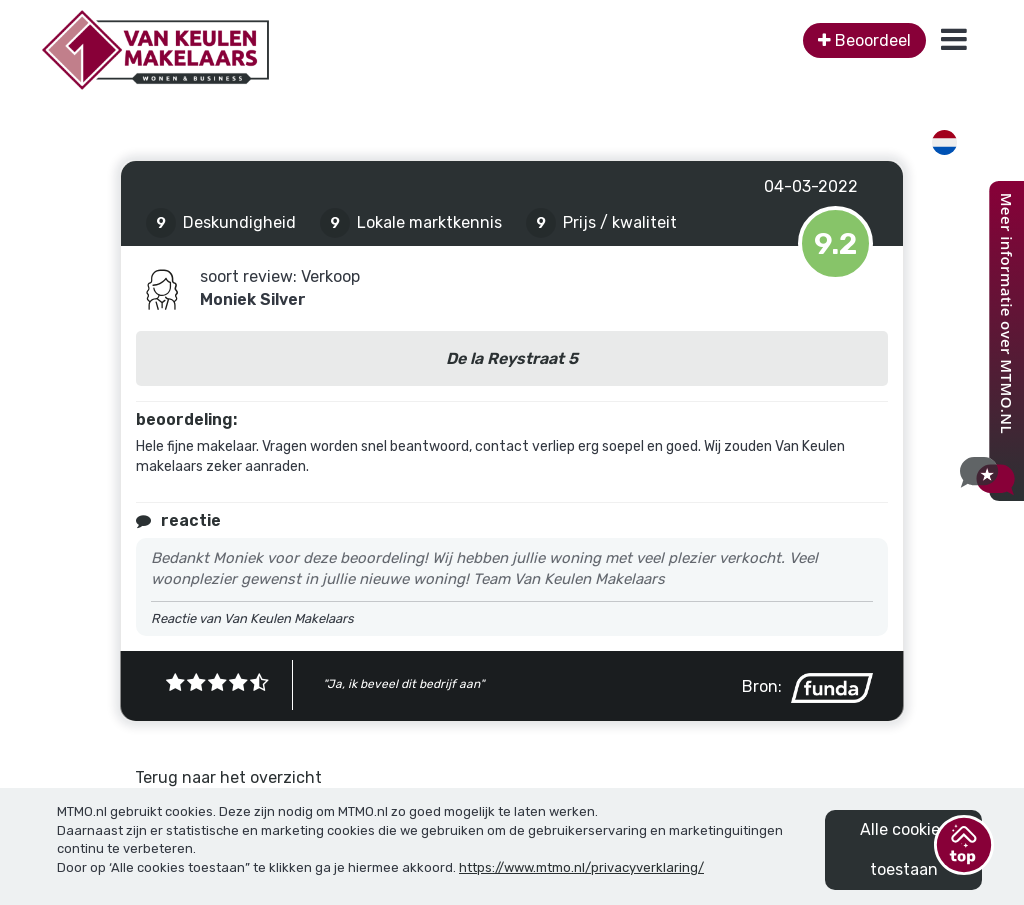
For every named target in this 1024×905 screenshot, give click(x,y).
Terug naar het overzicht (228, 777)
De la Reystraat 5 (512, 358)
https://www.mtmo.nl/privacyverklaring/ (581, 867)
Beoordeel (864, 40)
